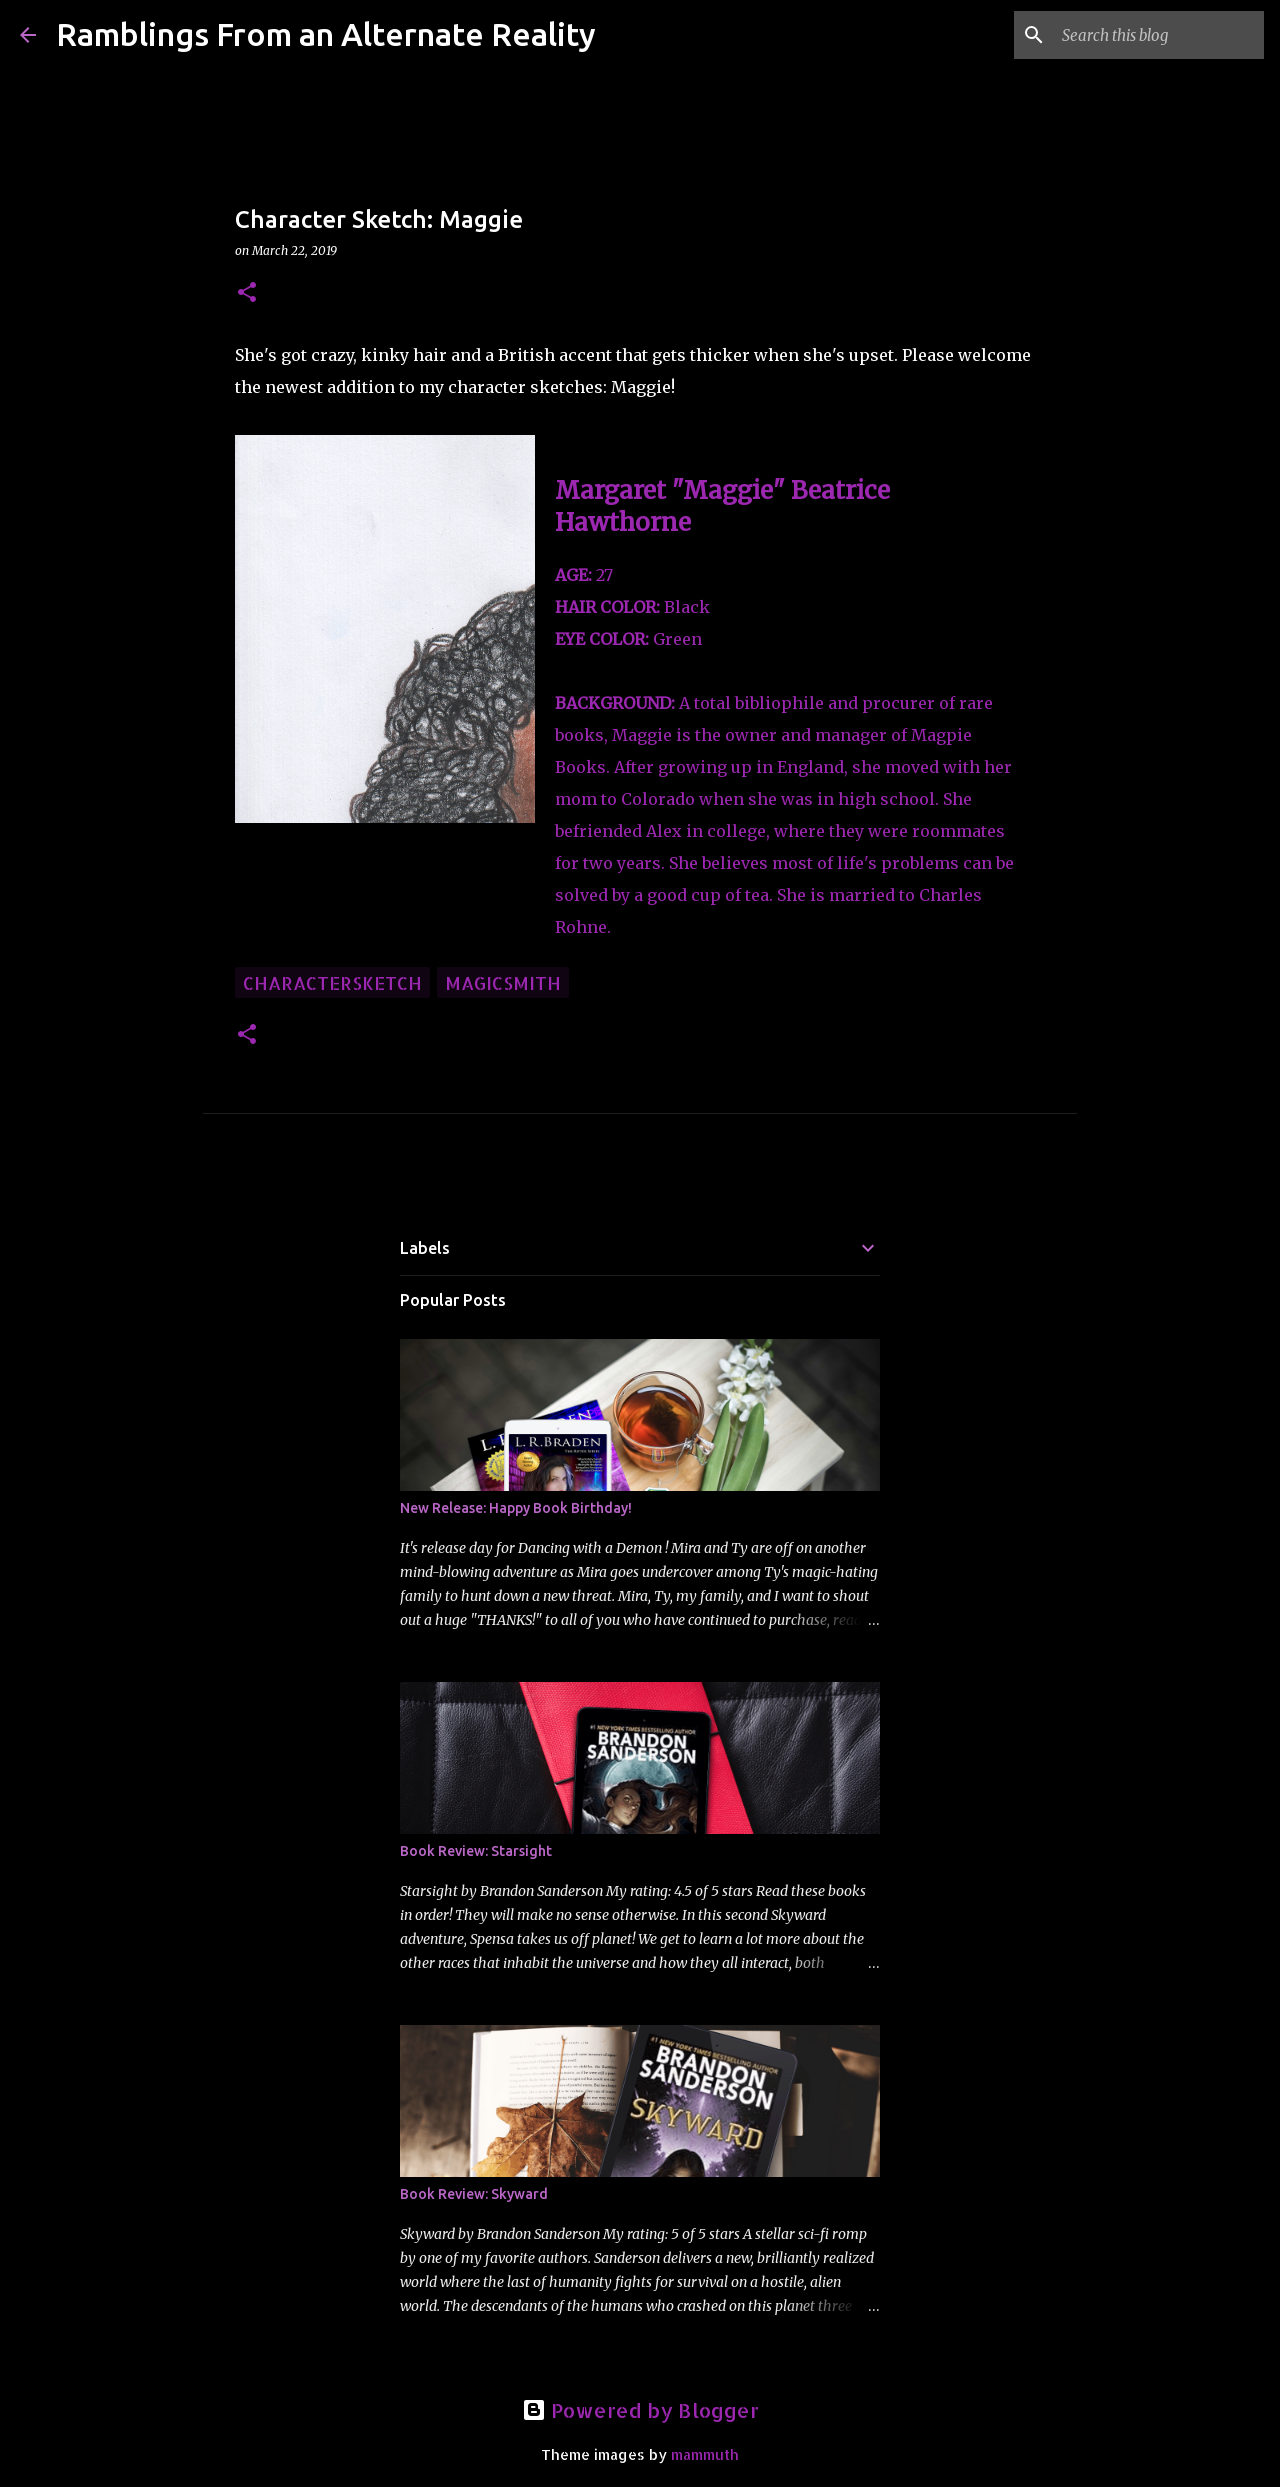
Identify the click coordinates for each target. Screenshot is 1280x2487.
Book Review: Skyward (474, 2194)
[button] (247, 293)
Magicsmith (503, 982)
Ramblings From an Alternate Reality (326, 34)
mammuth (705, 2454)
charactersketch (332, 982)
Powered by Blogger (640, 2410)
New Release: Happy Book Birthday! (516, 1508)
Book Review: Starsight (476, 1851)
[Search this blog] (1159, 35)
